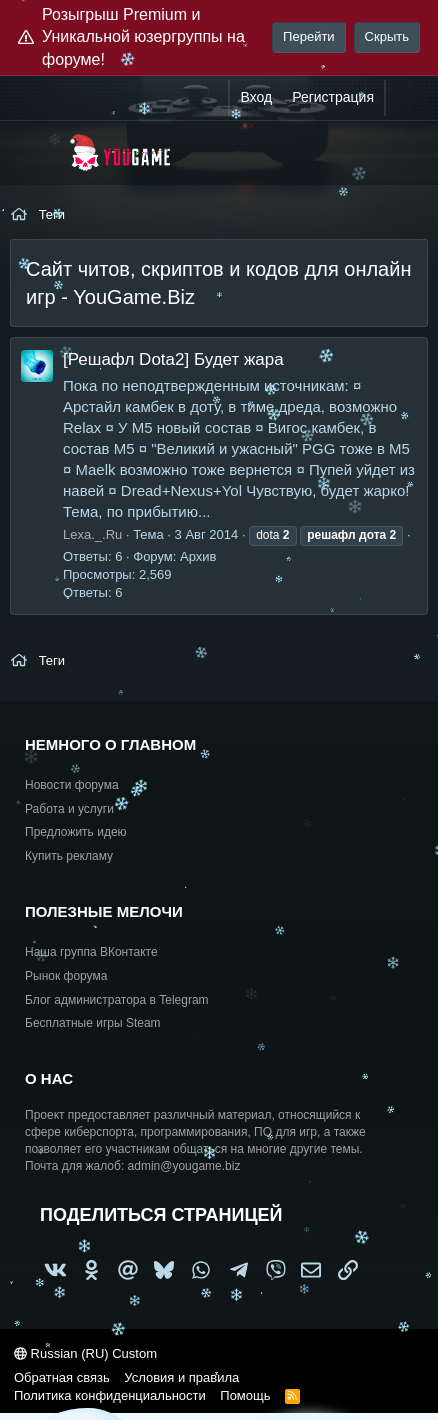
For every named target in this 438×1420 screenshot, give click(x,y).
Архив (198, 556)
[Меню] (37, 153)
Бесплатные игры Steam (93, 1023)
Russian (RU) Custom (85, 1353)
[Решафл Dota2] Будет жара (173, 359)
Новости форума (72, 785)
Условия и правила (181, 1377)
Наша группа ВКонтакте (91, 952)
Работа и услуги (69, 809)
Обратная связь (62, 1377)
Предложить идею (76, 832)
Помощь (245, 1395)
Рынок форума (66, 976)
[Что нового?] (405, 98)
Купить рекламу (69, 856)
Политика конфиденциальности (110, 1395)
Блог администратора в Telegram (117, 1000)
